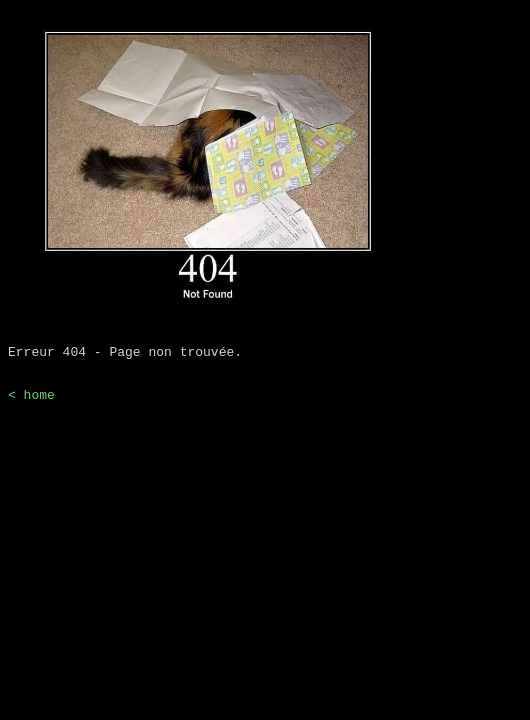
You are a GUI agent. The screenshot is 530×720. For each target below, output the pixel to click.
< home (31, 403)
